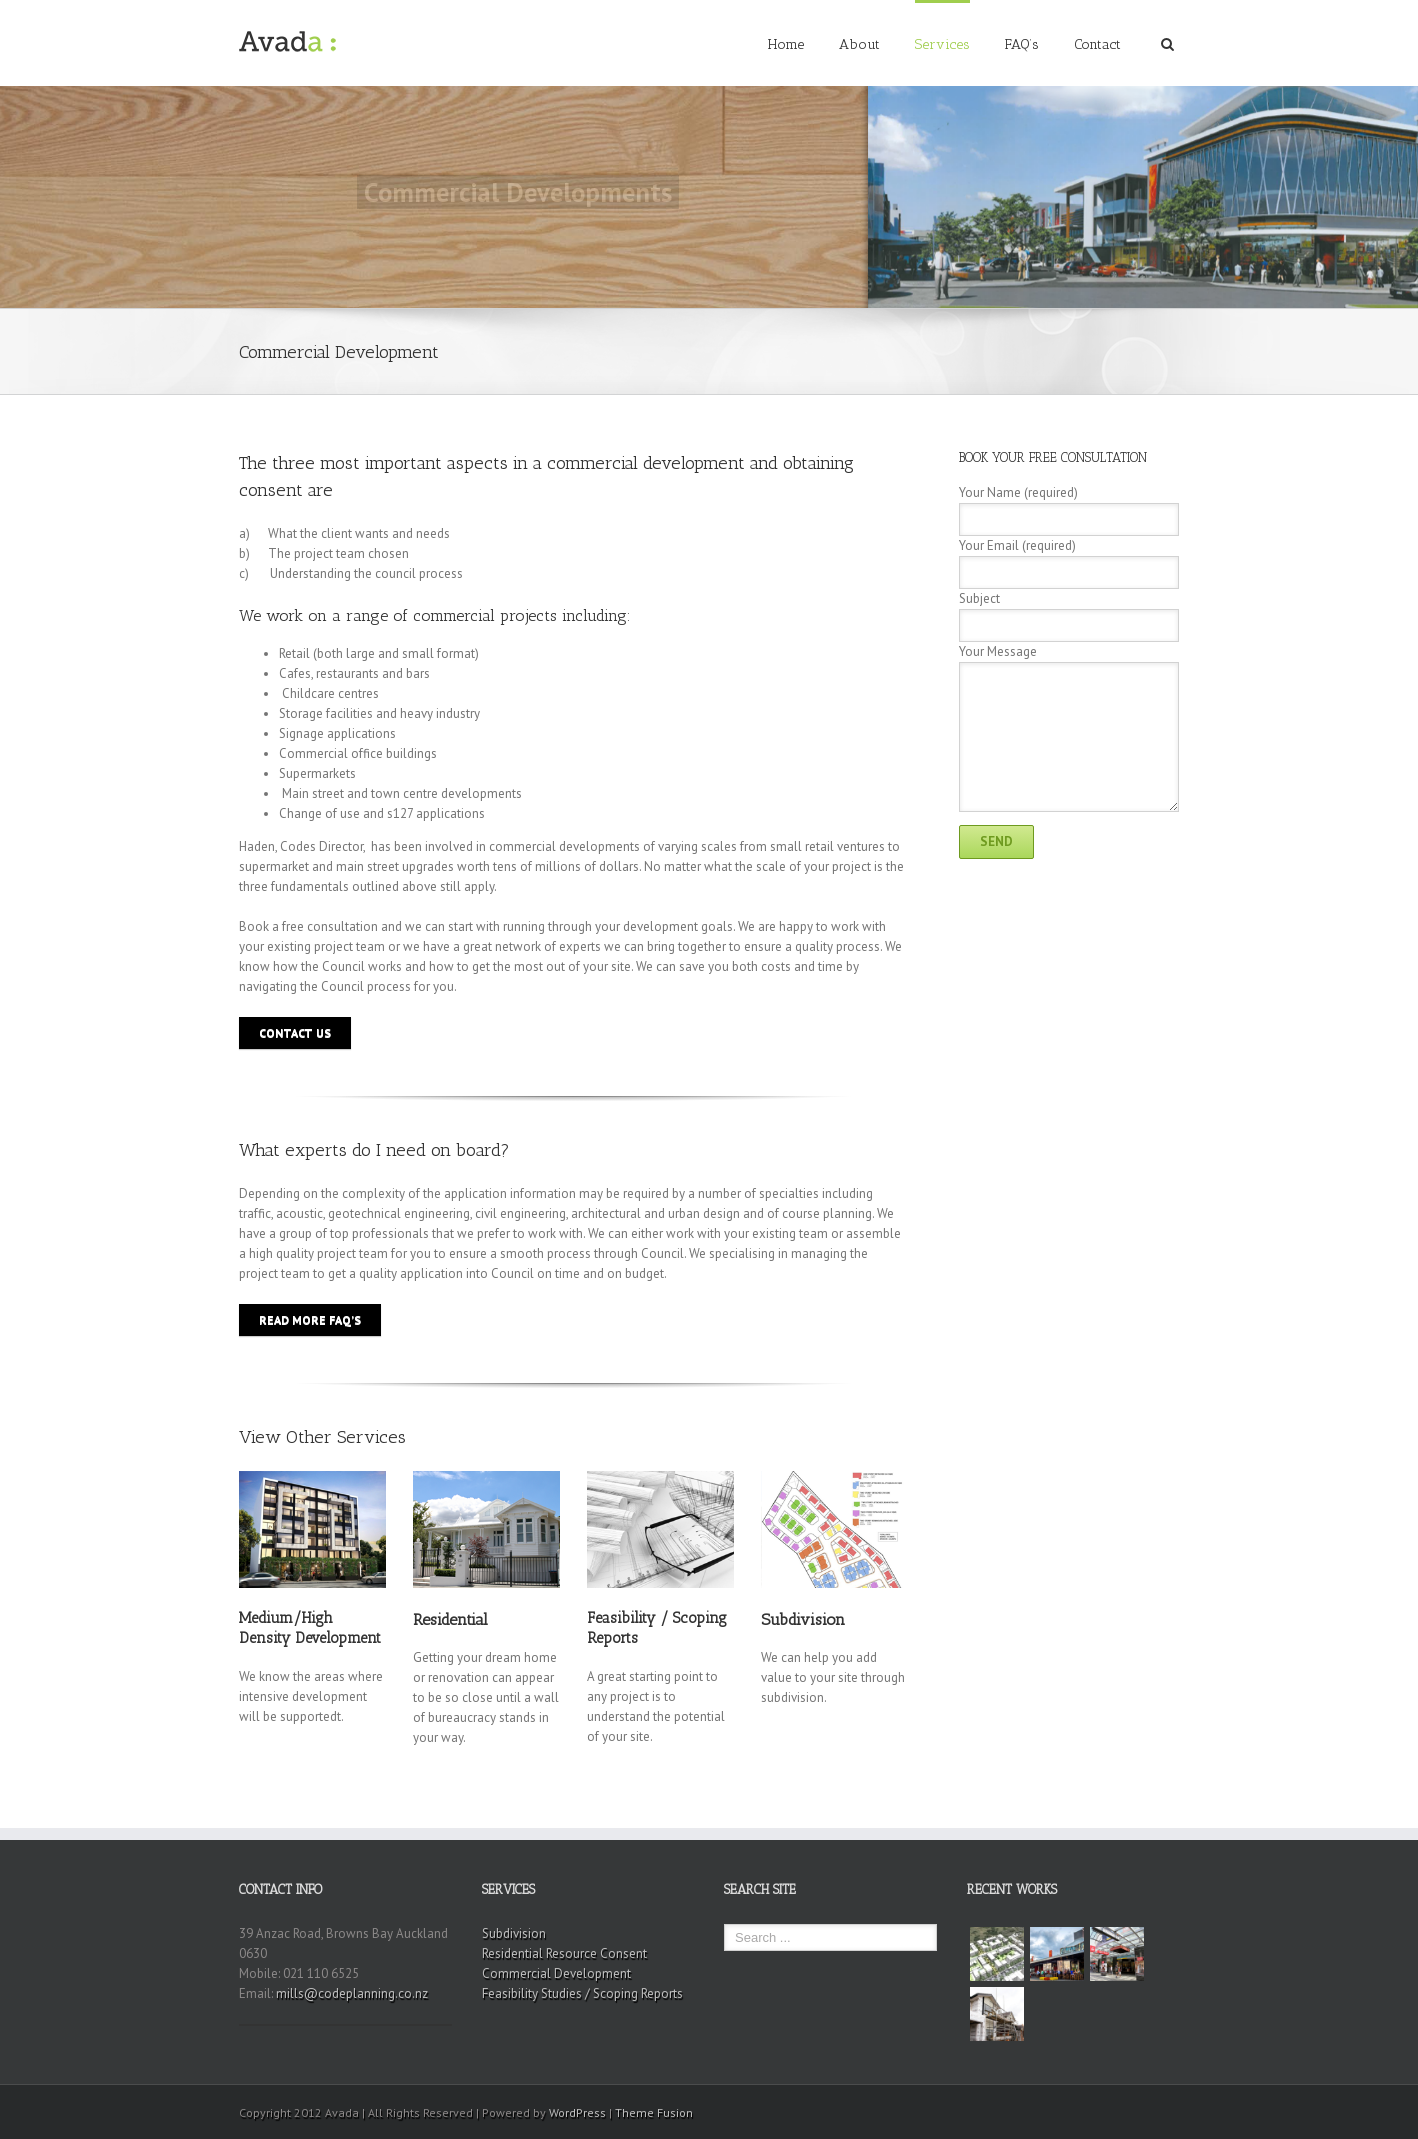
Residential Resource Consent (564, 1953)
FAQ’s (1022, 44)
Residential (450, 1619)
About (859, 44)
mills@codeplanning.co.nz (352, 1993)
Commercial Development (556, 1973)
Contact (1097, 44)
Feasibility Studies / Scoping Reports (582, 1993)
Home (786, 44)
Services (942, 44)
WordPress (577, 2112)
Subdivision (803, 1619)
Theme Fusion (654, 2112)
